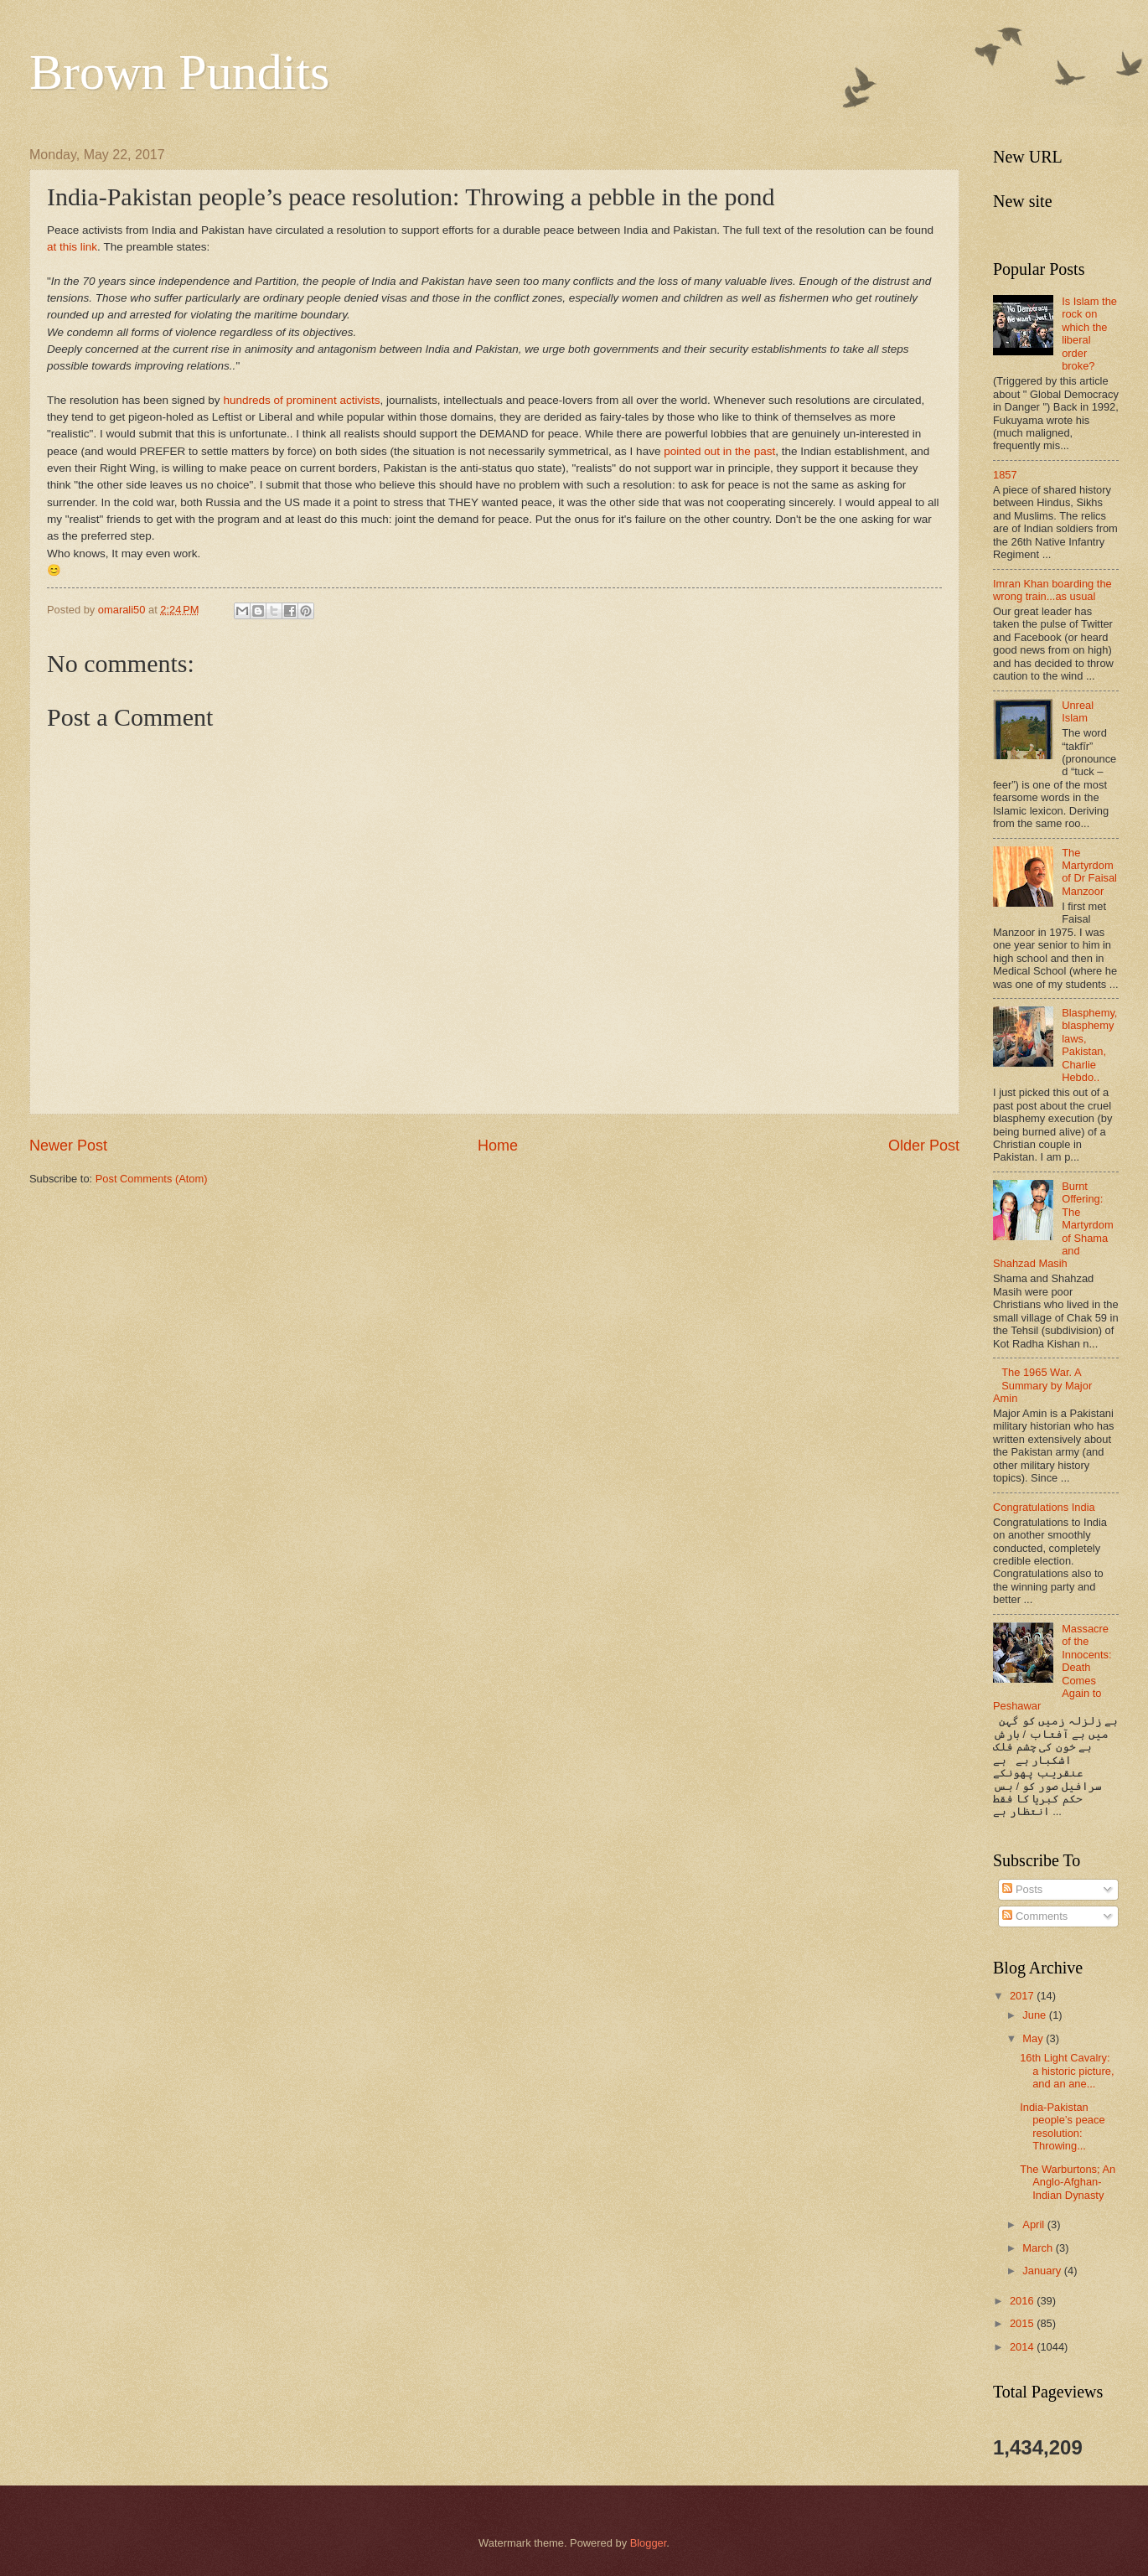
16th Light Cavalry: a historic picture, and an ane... (1067, 2070)
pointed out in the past (719, 451)
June (1035, 2015)
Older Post (923, 1145)
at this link (72, 247)
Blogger (648, 2543)
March (1038, 2248)
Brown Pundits (179, 72)
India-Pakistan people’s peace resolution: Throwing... (1062, 2126)
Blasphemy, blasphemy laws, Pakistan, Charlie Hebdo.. (1089, 1045)
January (1042, 2270)
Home (498, 1145)
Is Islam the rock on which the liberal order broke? (1089, 333)
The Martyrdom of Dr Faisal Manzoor (1089, 871)
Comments (1035, 1916)
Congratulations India (1044, 1507)
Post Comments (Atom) (152, 1178)
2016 (1023, 2300)
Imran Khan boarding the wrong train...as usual (1052, 590)
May (1034, 2038)
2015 (1023, 2323)
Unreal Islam (1078, 711)
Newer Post (68, 1145)
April (1034, 2224)
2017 (1023, 1995)
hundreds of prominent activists (301, 400)
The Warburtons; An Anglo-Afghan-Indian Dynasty (1067, 2182)
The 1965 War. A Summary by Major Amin (1042, 1385)
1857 (1005, 474)
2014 (1023, 2347)
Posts (1022, 1889)
